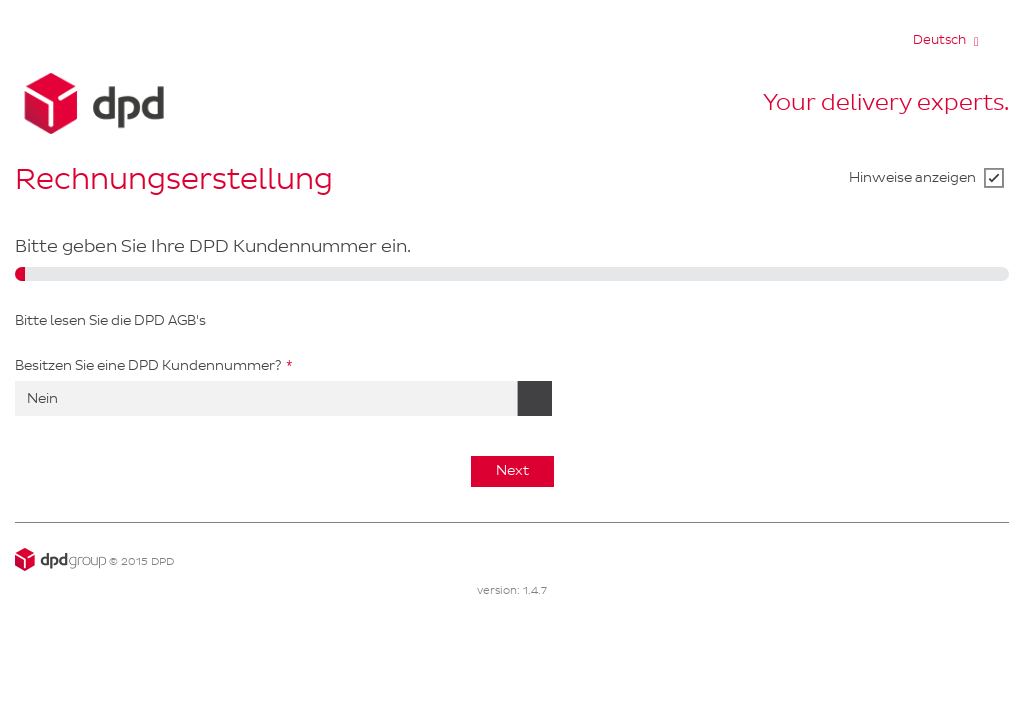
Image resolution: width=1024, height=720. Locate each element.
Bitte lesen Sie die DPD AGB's (110, 320)
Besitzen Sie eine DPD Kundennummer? (148, 365)
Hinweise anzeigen (912, 177)
